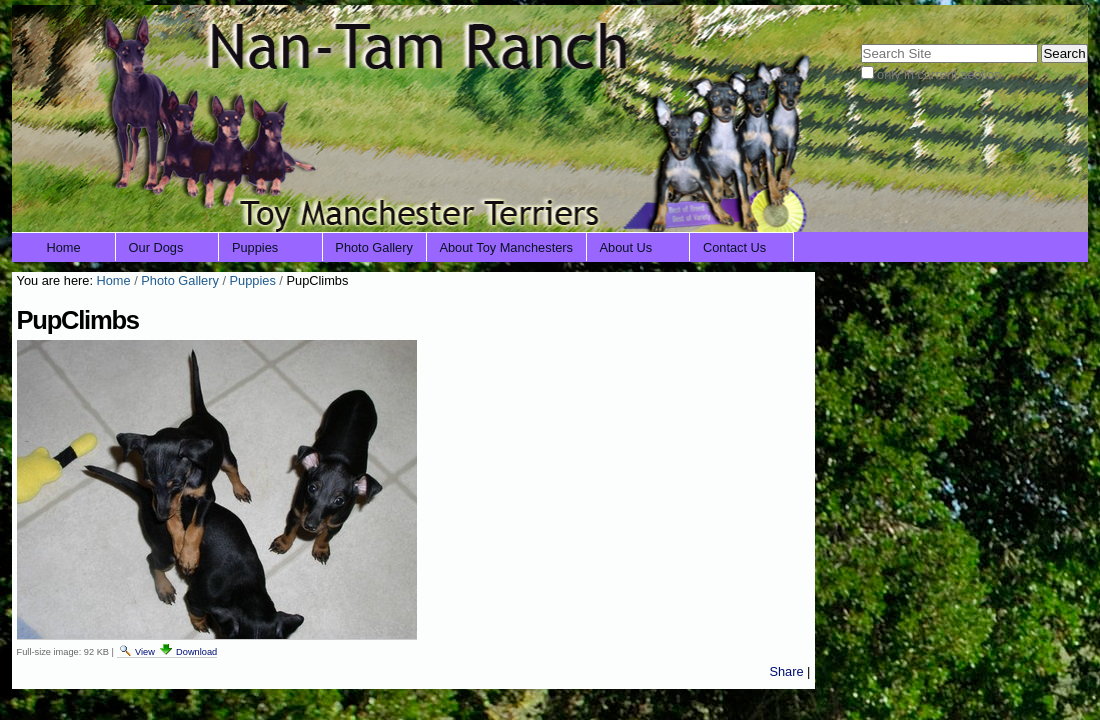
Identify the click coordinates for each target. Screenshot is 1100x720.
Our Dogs (156, 247)
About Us (626, 247)
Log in (1057, 17)
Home (64, 247)
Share (786, 671)
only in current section (939, 74)
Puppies (255, 247)
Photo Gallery (374, 247)
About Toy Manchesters (506, 247)
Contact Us (734, 247)
